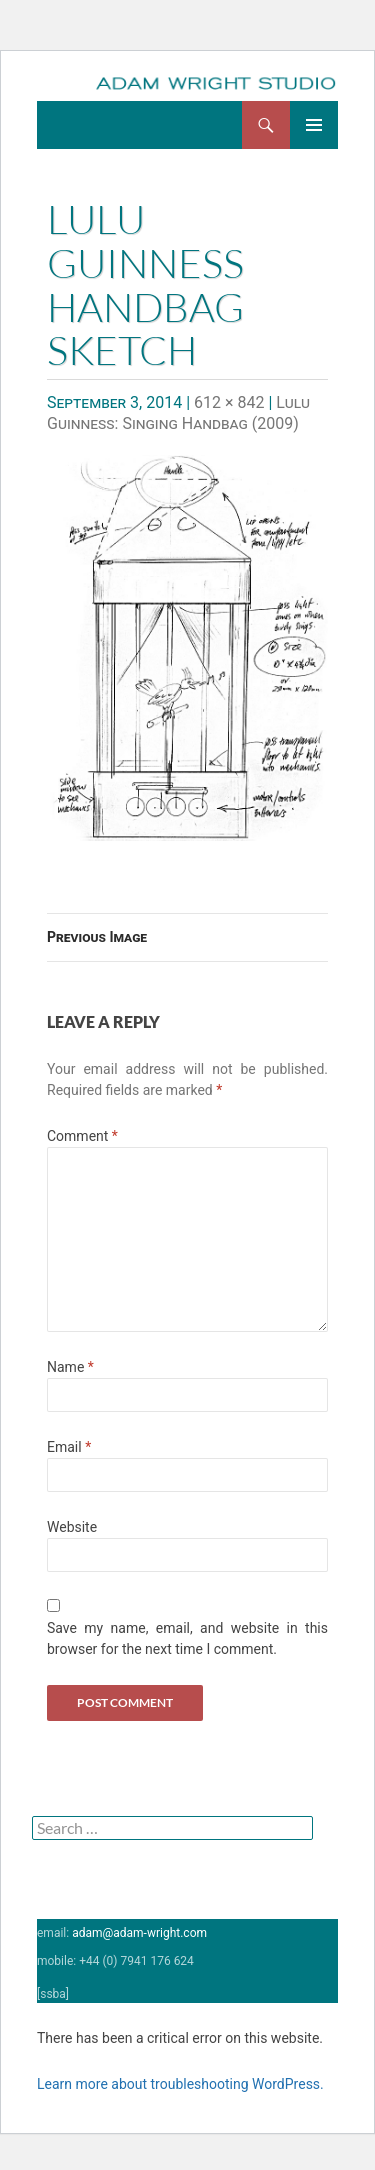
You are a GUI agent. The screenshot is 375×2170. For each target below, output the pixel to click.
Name (70, 1367)
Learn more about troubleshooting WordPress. (180, 2084)
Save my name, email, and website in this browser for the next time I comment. (187, 1638)
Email (69, 1447)
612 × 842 (229, 402)
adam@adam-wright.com (139, 1933)
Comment (82, 1136)
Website (72, 1527)
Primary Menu (314, 125)
